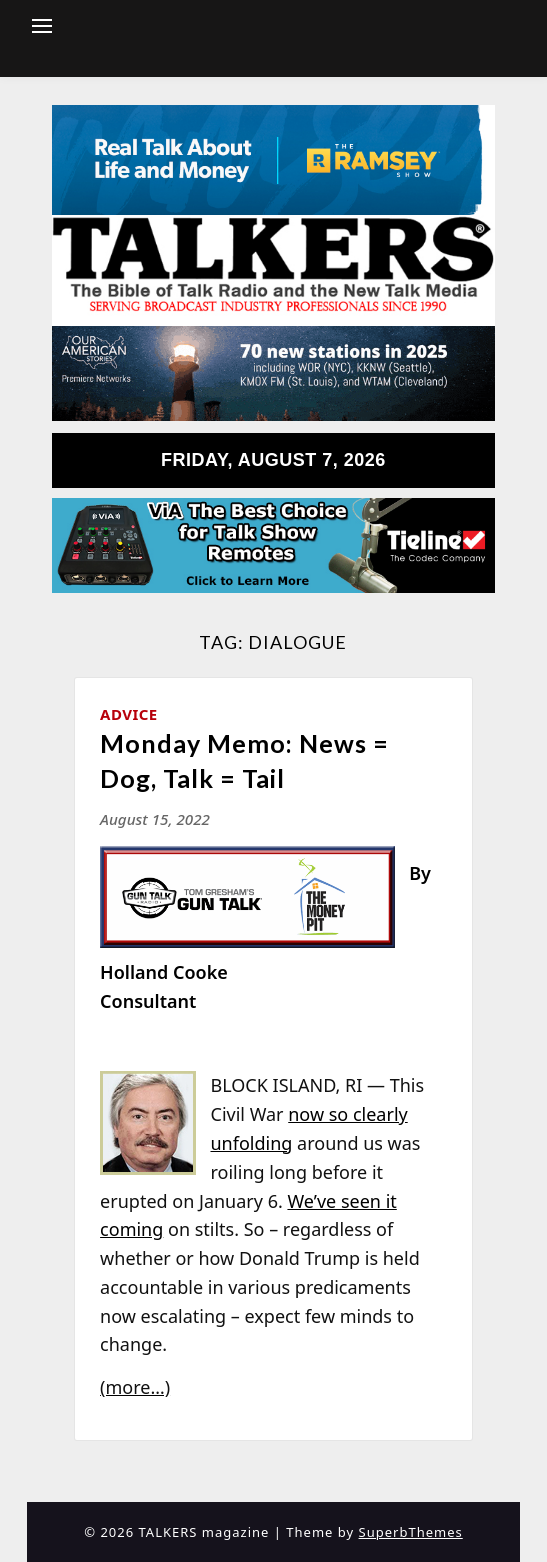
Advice (129, 714)
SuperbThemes (411, 1532)
